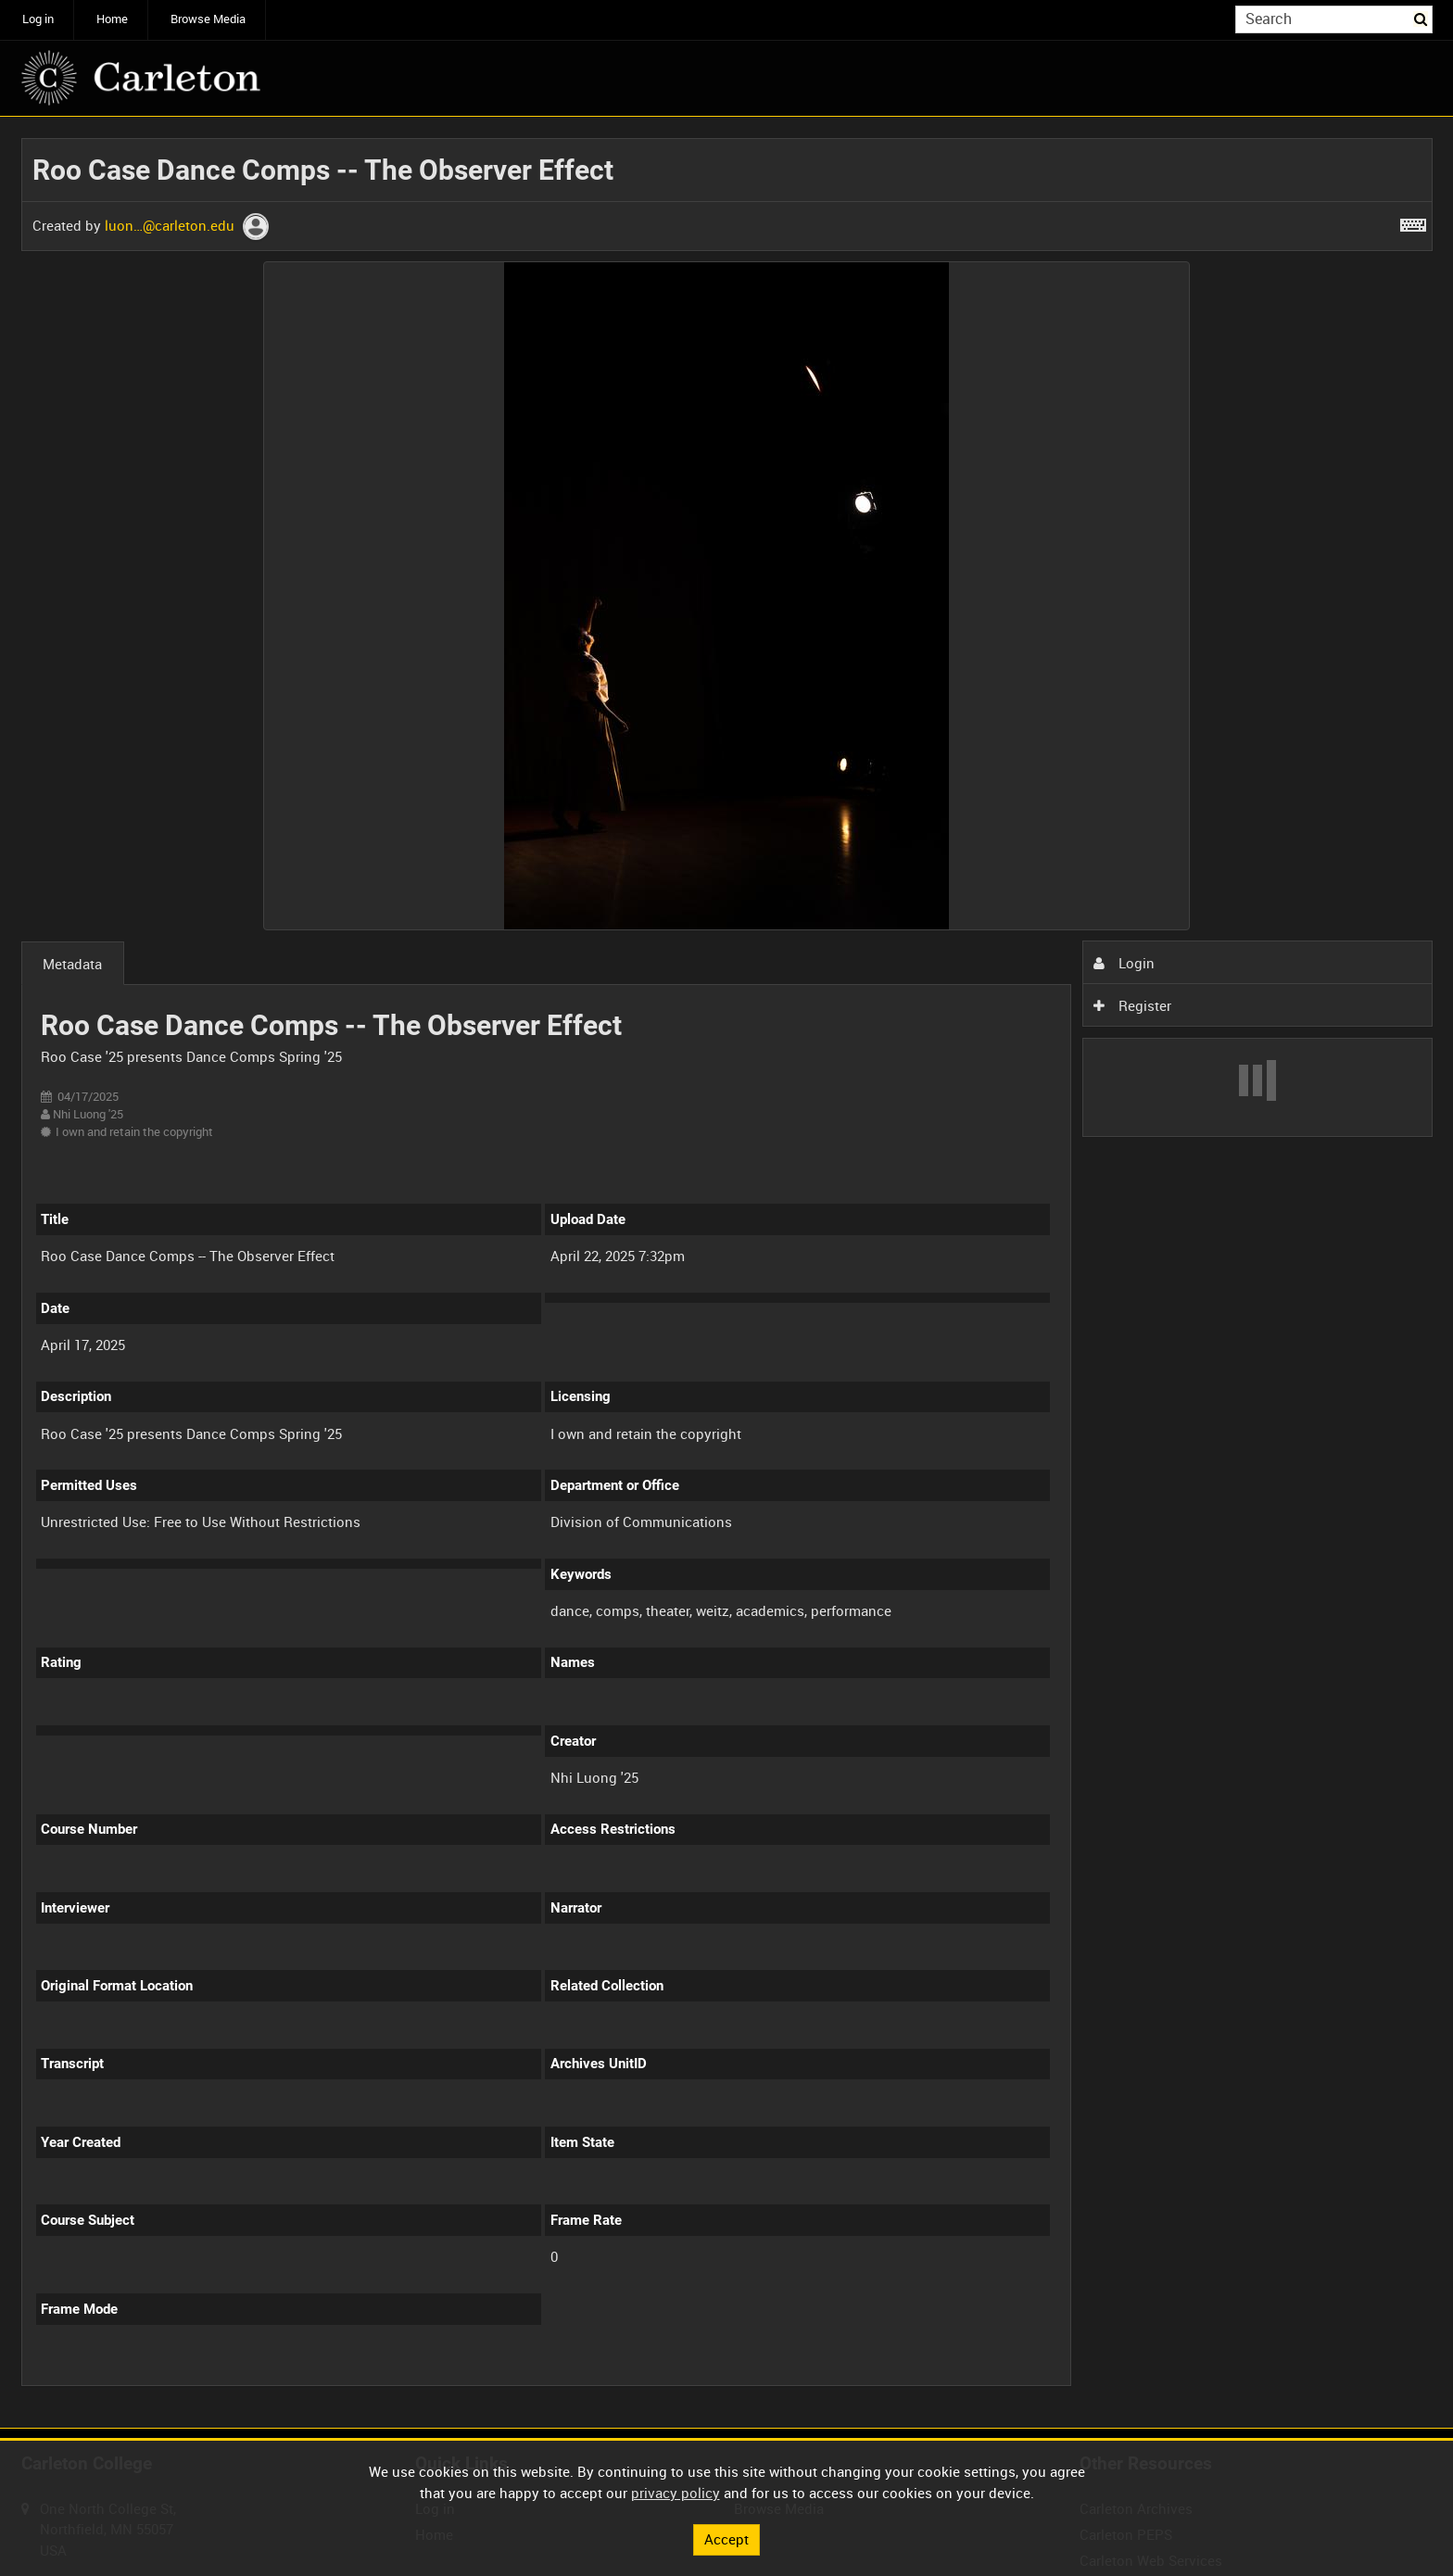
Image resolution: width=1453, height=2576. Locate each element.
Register (1132, 1005)
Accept (726, 2539)
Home (112, 19)
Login (1124, 962)
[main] (727, 1272)
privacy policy (675, 2492)
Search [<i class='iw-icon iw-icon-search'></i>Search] (1421, 18)
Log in (38, 19)
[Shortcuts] (1413, 221)
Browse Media (208, 19)
